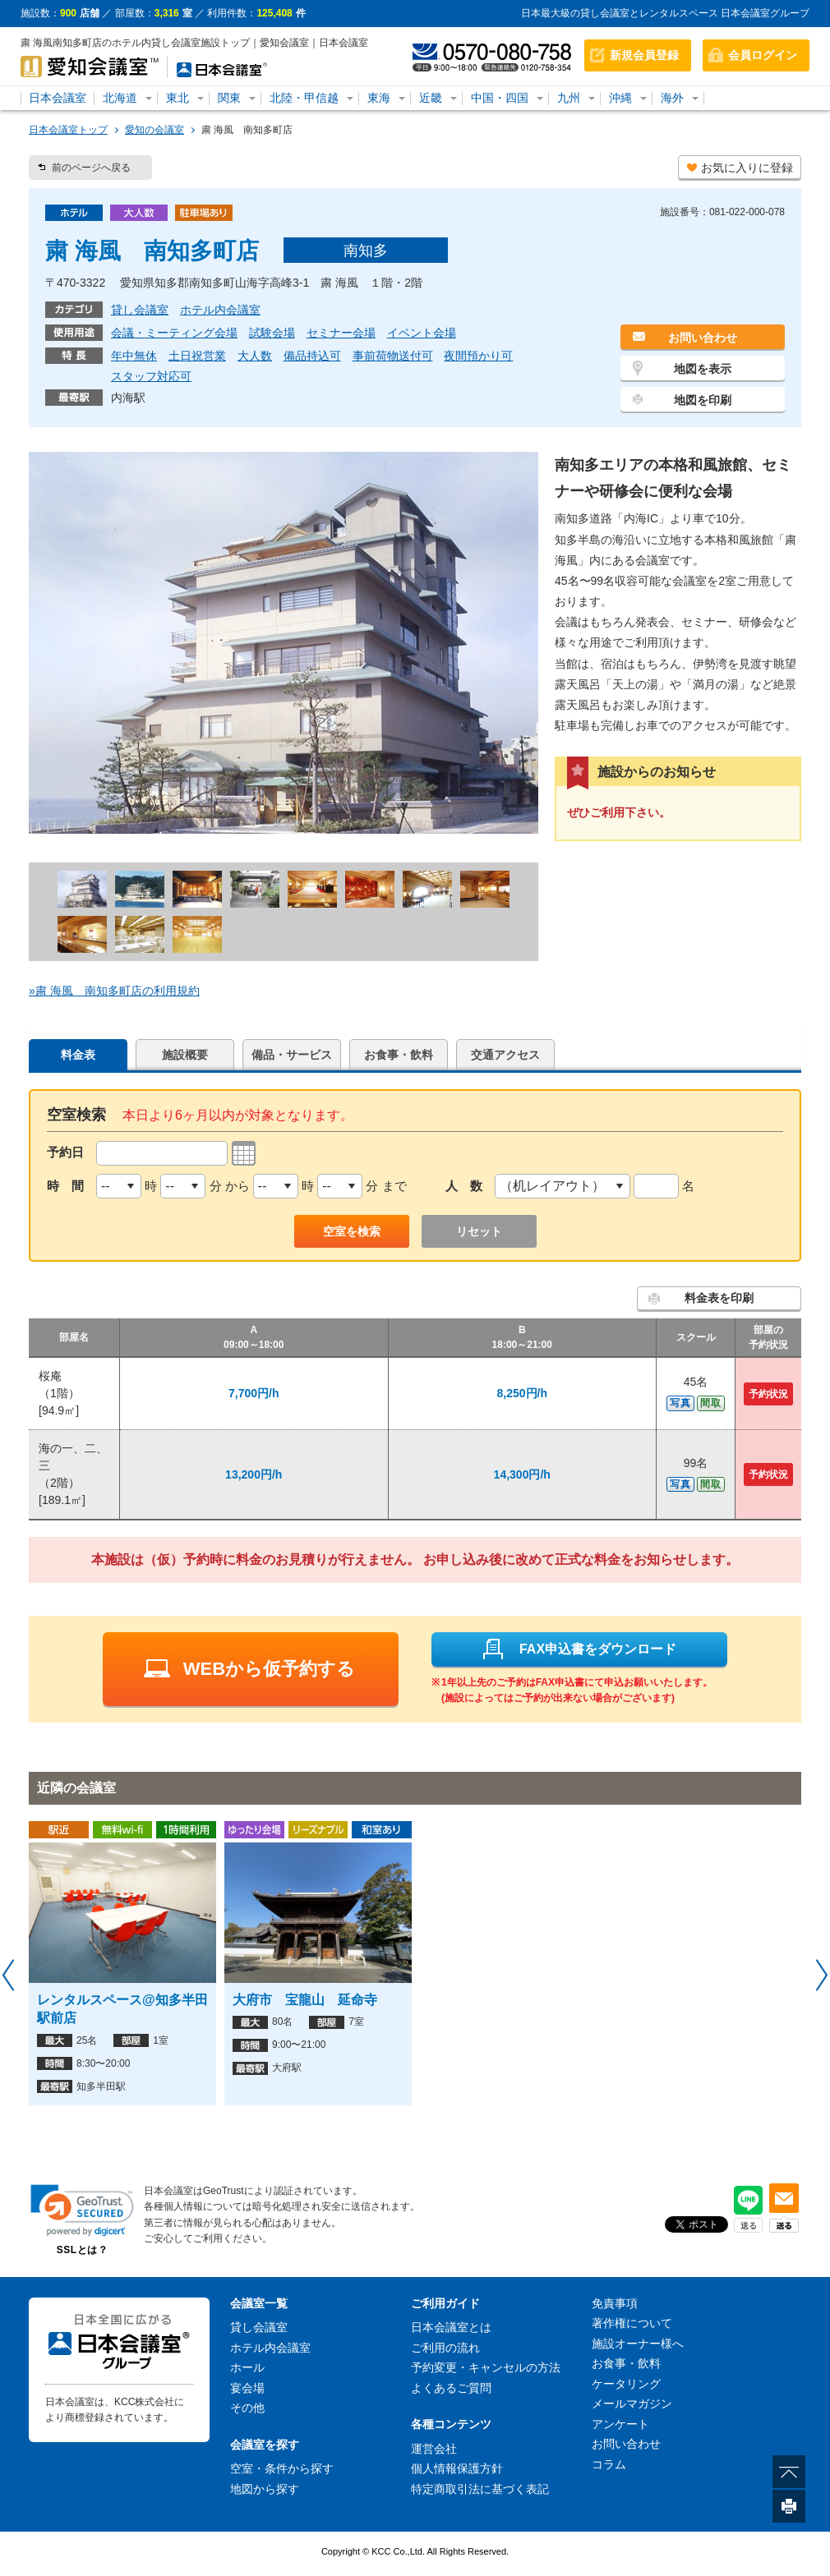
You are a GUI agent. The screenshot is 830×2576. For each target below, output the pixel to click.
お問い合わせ (702, 337)
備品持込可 (312, 355)
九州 (568, 97)
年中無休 (134, 355)
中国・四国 (499, 97)
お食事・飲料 (398, 1054)
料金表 (78, 1054)
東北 (177, 97)
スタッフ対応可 (151, 376)
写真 (680, 1403)
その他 (247, 2407)
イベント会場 (421, 332)
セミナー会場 (341, 332)
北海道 (120, 97)
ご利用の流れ (445, 2347)
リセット (479, 1231)
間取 (711, 1403)
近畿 (430, 97)
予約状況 (768, 1394)
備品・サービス (291, 1054)
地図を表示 (702, 368)
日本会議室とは (451, 2327)
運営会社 (434, 2448)
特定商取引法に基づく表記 (480, 2489)
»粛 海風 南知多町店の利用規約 (114, 990)
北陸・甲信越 (304, 97)
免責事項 (615, 2303)
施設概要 (185, 1054)
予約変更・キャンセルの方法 (485, 2367)
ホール (247, 2367)
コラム (609, 2464)
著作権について (632, 2323)
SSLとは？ (82, 2250)
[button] (82, 2210)
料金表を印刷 (719, 1297)
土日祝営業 (197, 355)
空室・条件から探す (282, 2468)
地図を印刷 (702, 400)
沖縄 (620, 97)
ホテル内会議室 (220, 309)
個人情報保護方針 (457, 2468)
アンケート (620, 2424)
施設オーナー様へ (638, 2343)
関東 (229, 97)
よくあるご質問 (451, 2387)
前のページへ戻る (91, 167)
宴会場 (247, 2387)
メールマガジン (632, 2403)
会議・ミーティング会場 (174, 332)
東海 (378, 97)
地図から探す (264, 2489)
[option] (122, 1963)
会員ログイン (762, 55)
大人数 (254, 355)
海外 (672, 97)
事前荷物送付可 (393, 355)
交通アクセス (505, 1054)
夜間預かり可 (478, 355)
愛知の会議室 (154, 130)
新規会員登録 (644, 55)
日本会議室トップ (68, 130)
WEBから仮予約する (249, 1668)
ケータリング (626, 2383)
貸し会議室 (139, 309)
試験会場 (272, 332)
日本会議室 (57, 97)
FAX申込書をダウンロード (578, 1648)
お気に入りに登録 (747, 167)
